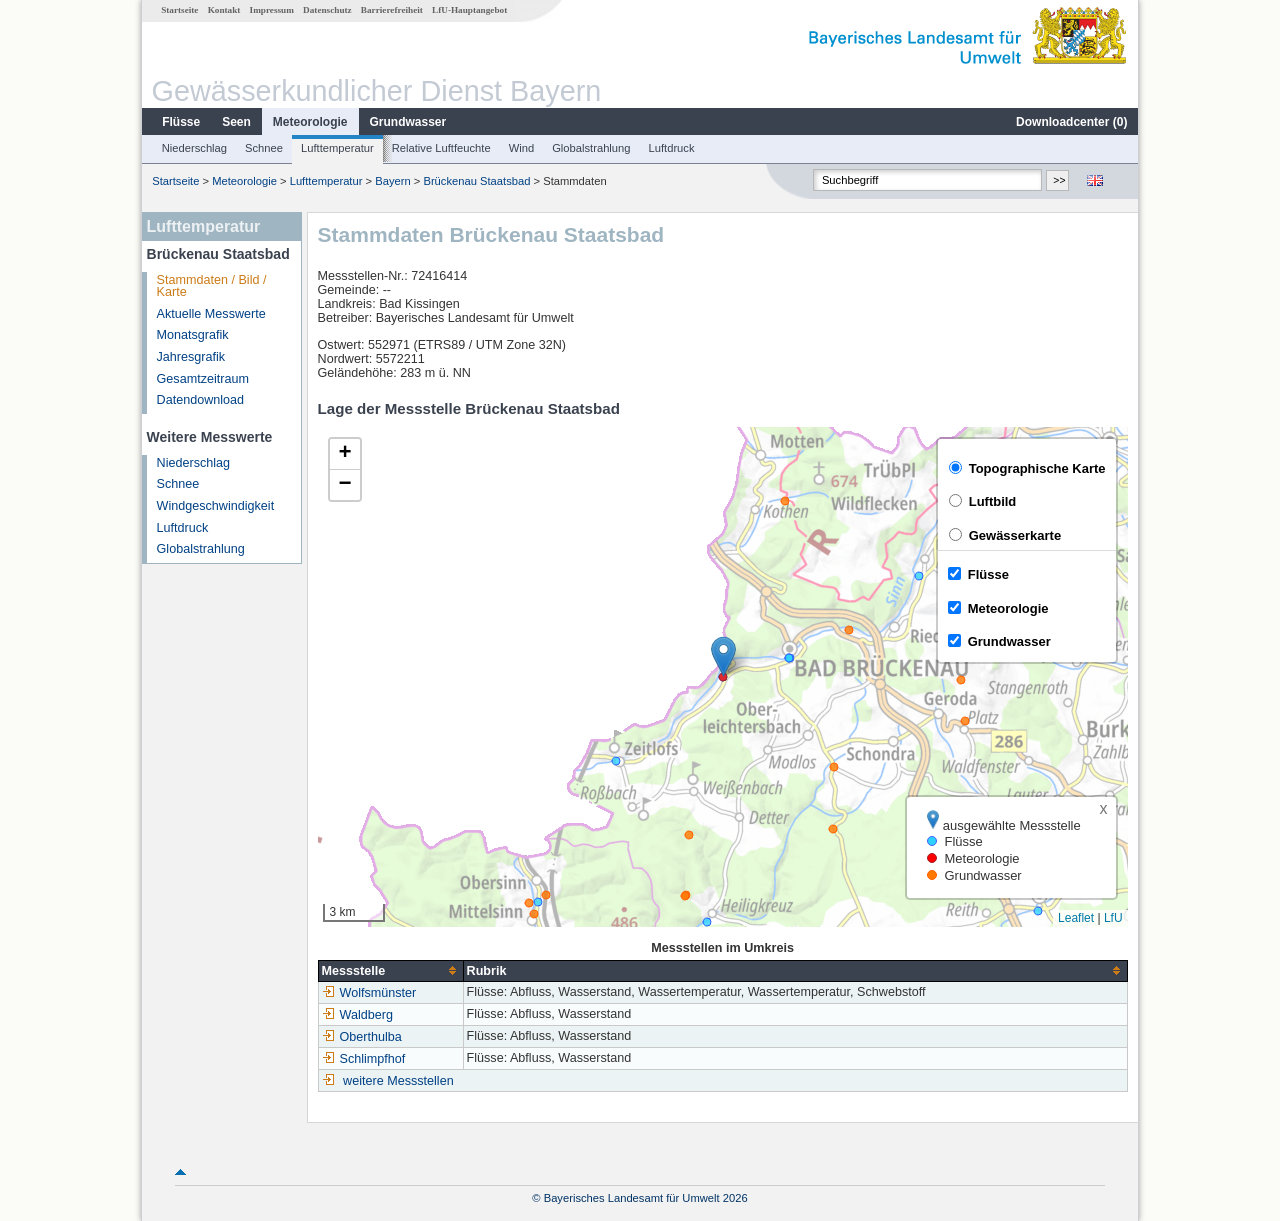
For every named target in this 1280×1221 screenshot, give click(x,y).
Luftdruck (672, 148)
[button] (723, 656)
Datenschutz (327, 10)
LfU (1113, 918)
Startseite (179, 10)
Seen (236, 122)
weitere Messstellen (398, 1081)
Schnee (264, 148)
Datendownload (201, 400)
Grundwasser (408, 122)
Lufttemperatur (337, 148)
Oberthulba (362, 1037)
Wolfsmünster (369, 993)
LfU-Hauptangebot (469, 10)
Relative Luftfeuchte (441, 148)
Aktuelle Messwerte (211, 314)
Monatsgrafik (193, 335)
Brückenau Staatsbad (476, 181)
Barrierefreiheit (392, 10)
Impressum (272, 10)
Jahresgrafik (191, 357)
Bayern (392, 181)
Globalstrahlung (591, 148)
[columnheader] (390, 970)
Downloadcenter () (1071, 122)
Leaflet (1076, 918)
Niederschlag (194, 148)
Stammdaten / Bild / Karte (212, 286)
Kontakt (224, 10)
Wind (522, 148)
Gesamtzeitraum (203, 379)
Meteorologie (310, 122)
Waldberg (357, 1015)
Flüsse (181, 122)
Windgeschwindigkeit (216, 506)
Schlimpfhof (364, 1059)
